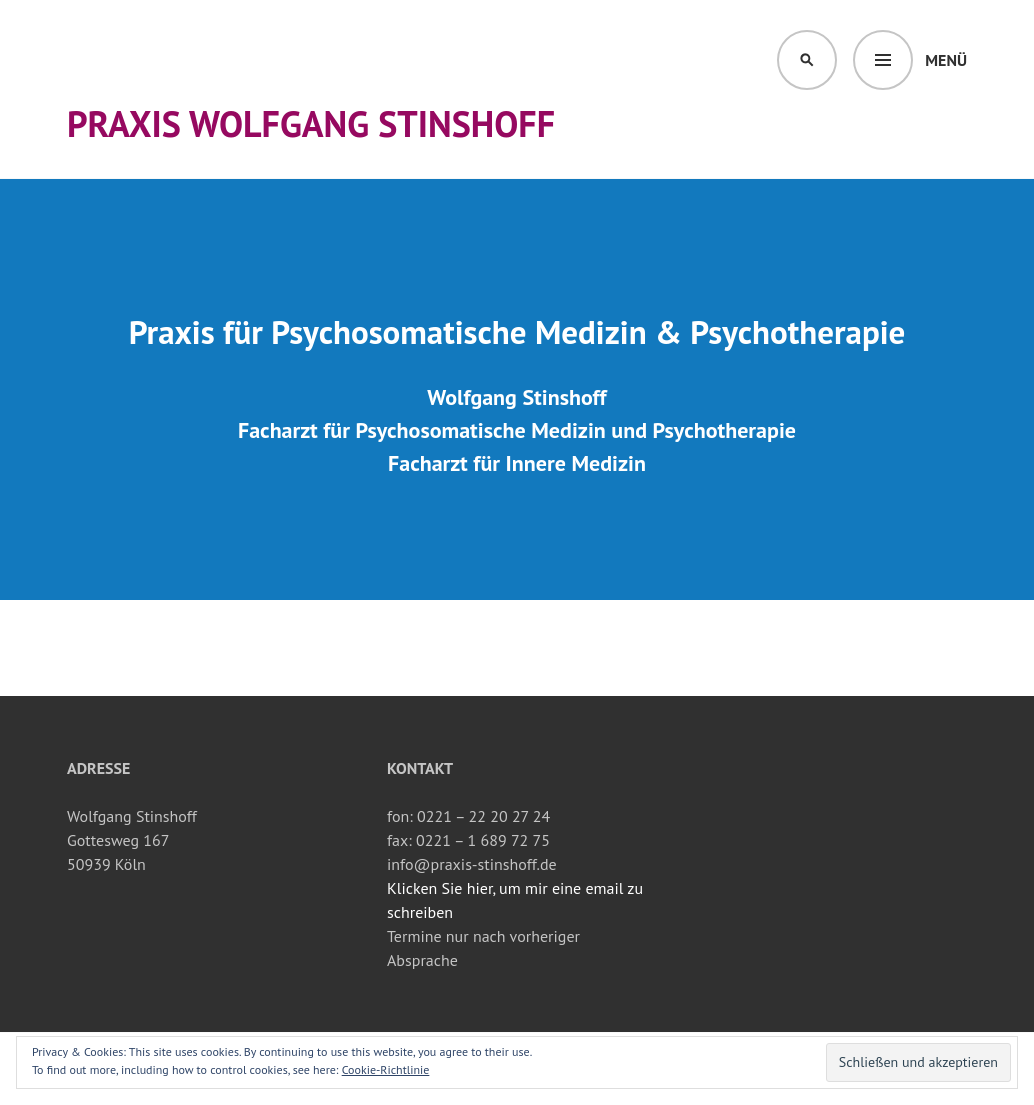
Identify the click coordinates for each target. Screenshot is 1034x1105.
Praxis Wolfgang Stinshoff (311, 123)
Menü (946, 60)
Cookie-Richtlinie (386, 1069)
